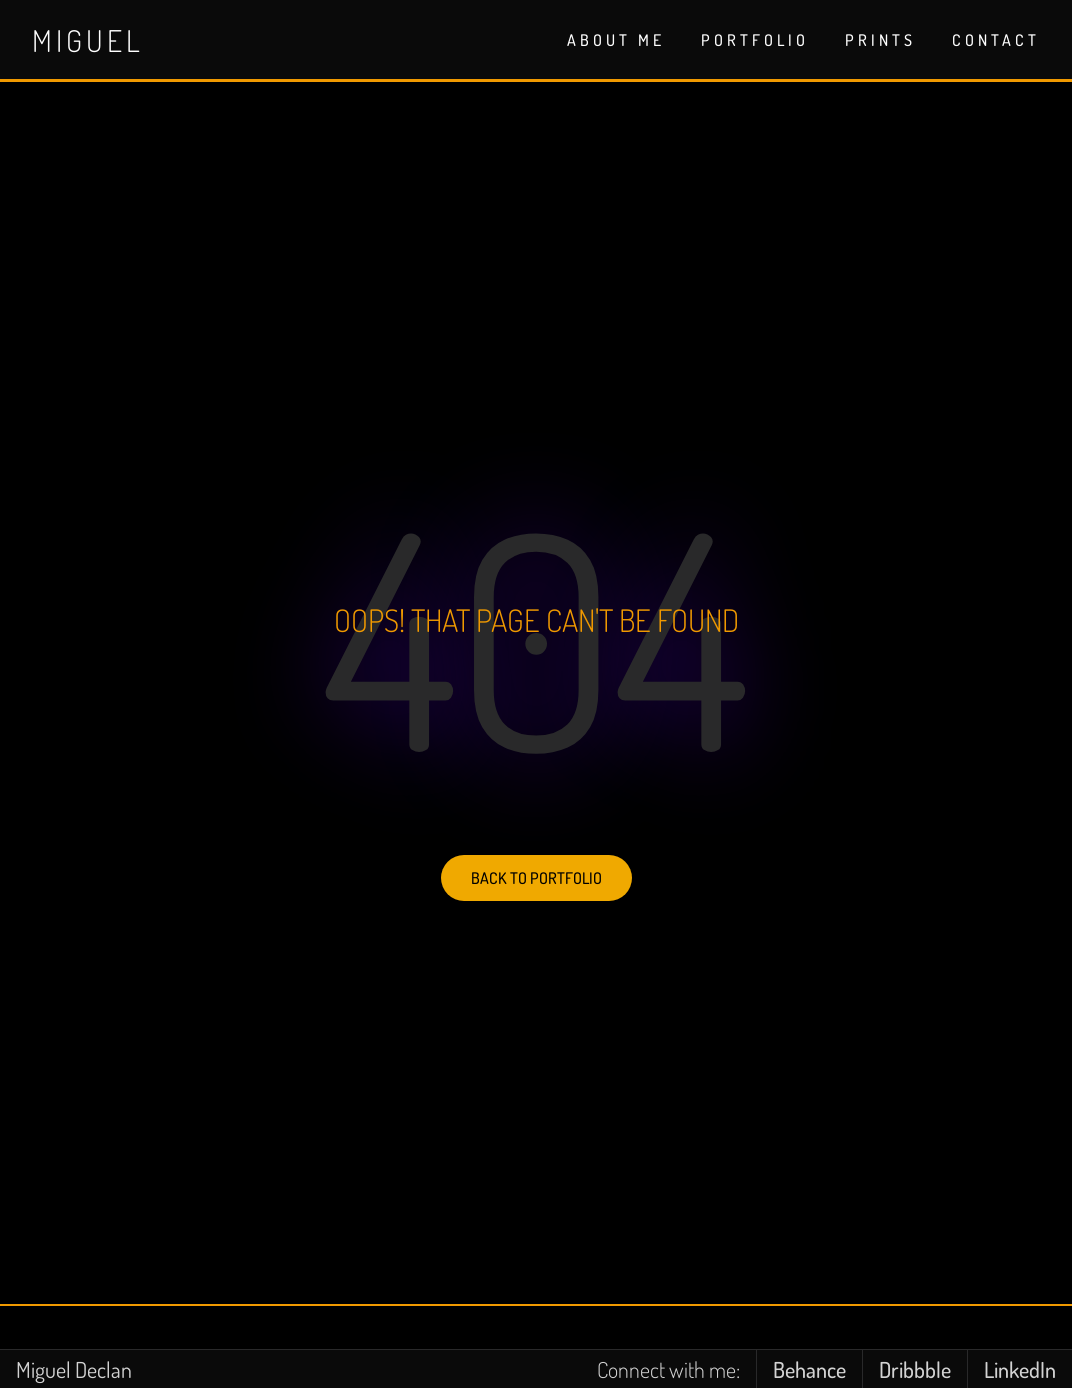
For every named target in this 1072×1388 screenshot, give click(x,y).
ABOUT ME (616, 40)
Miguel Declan (74, 1369)
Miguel (88, 40)
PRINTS (880, 40)
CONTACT (996, 40)
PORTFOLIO (755, 40)
